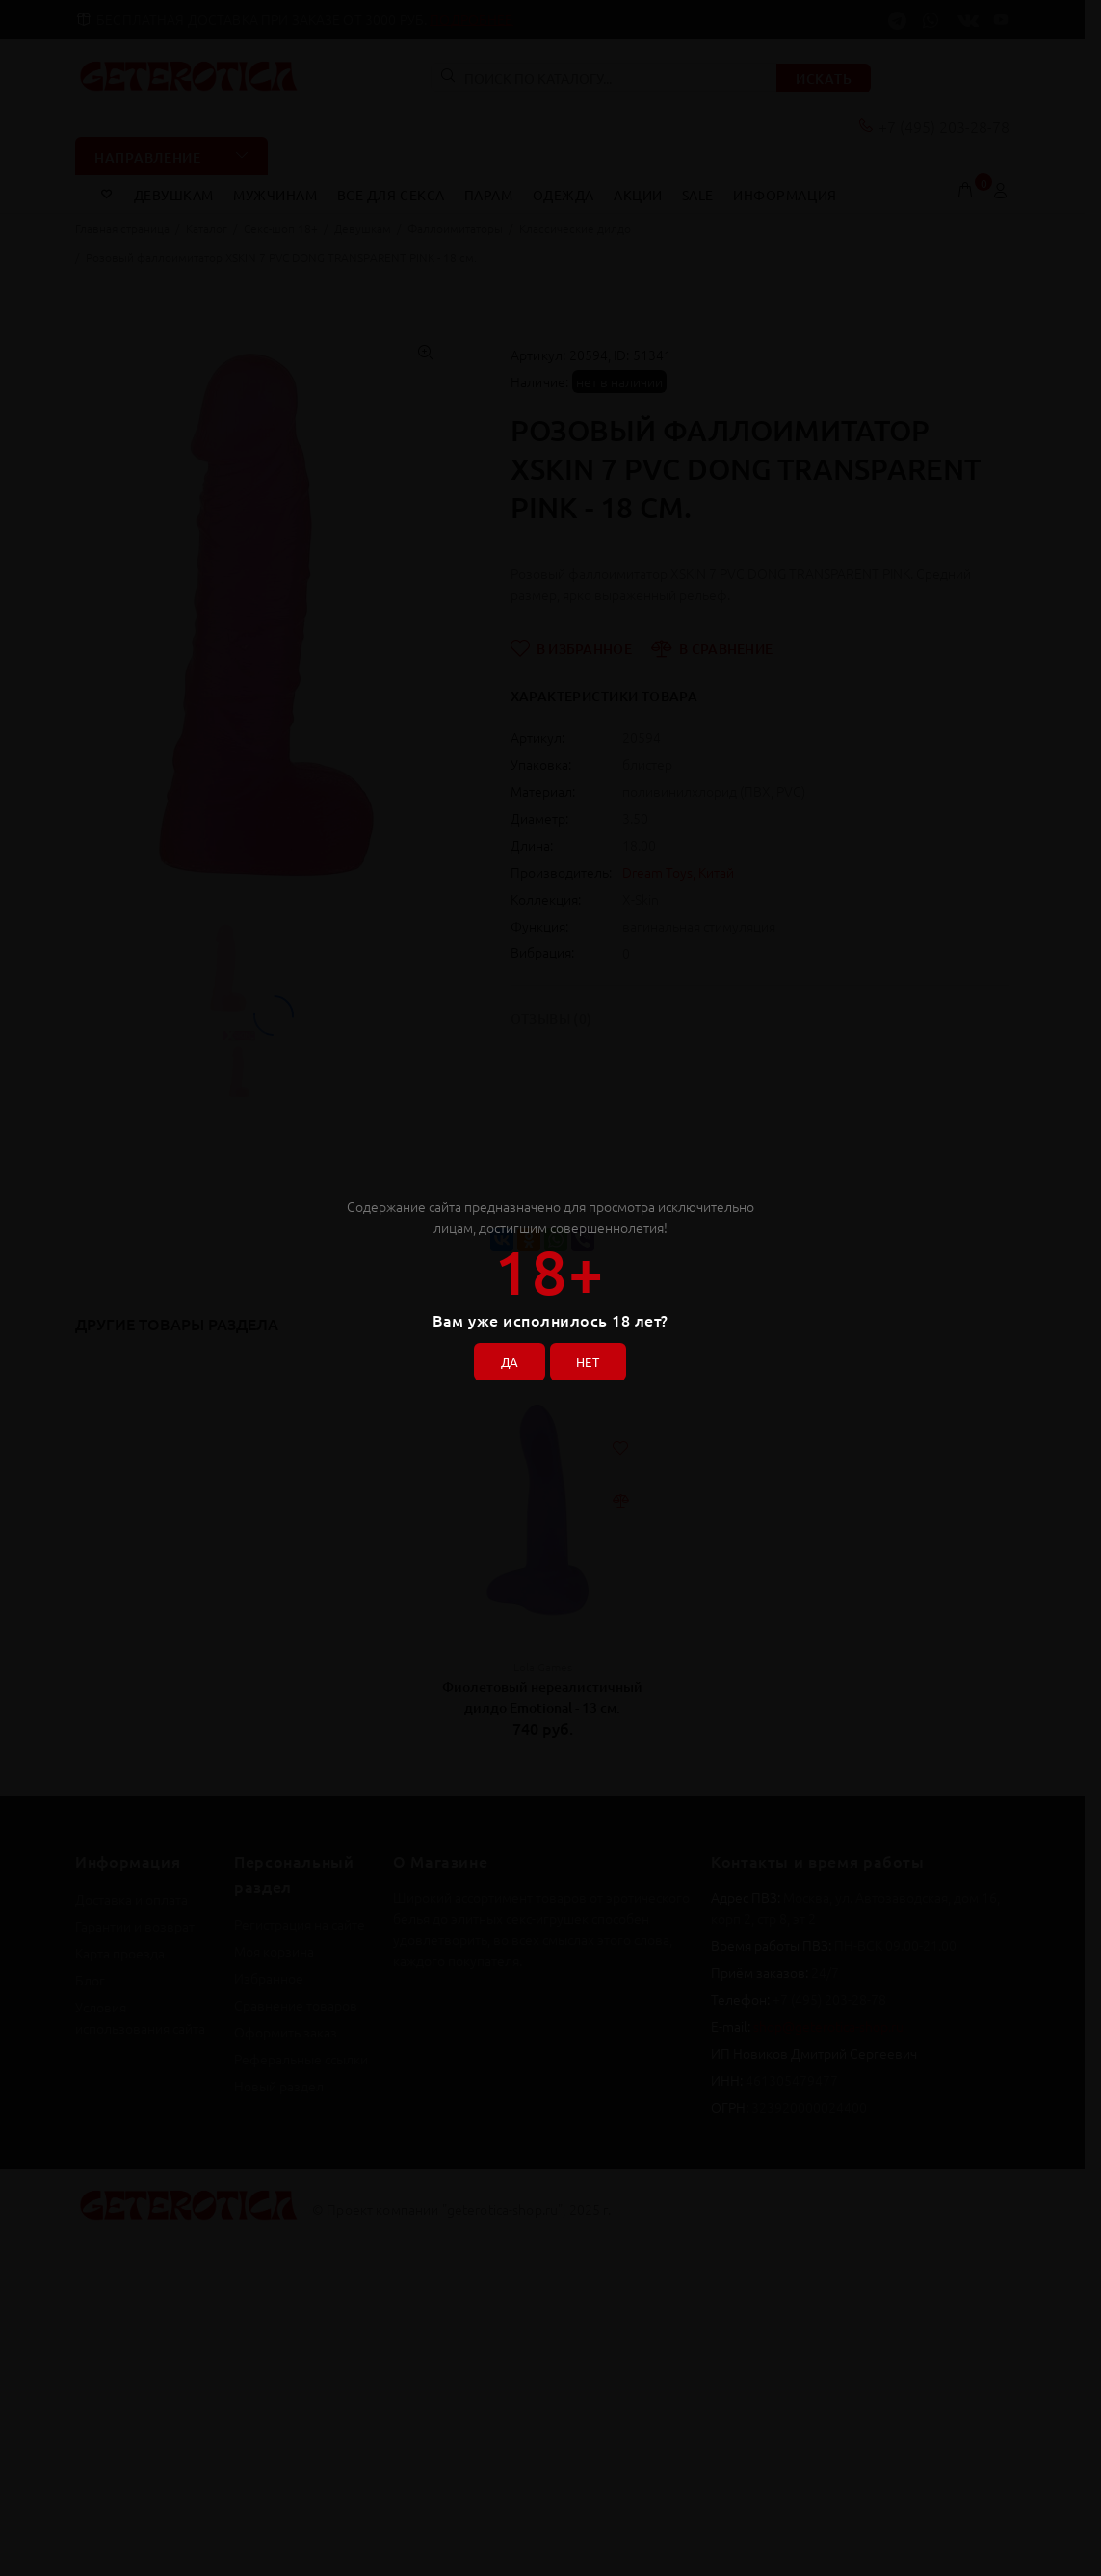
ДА (504, 1358)
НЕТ (592, 1358)
